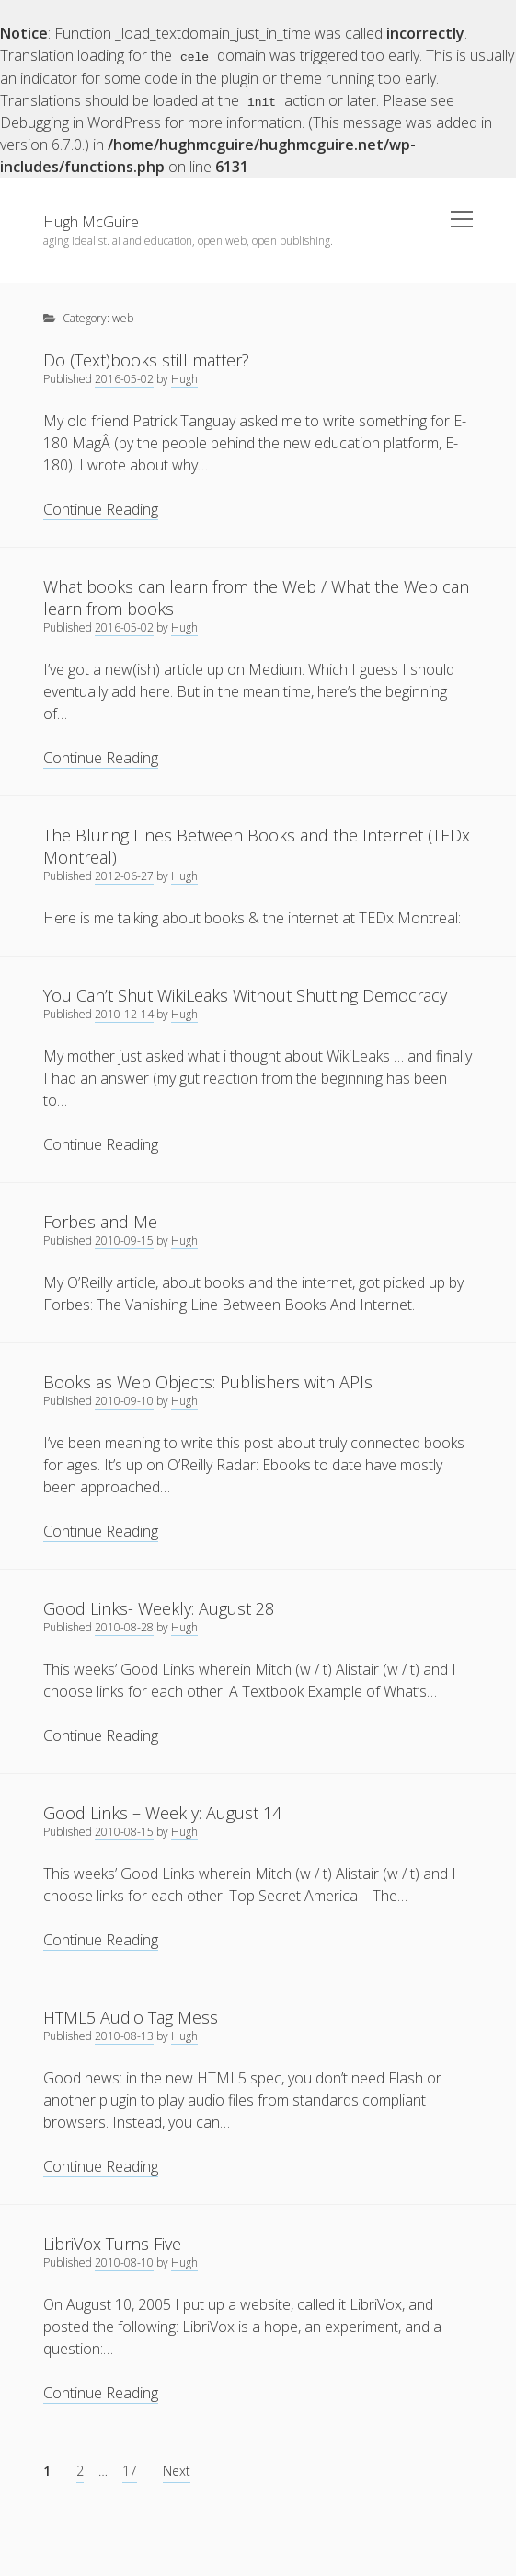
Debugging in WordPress (80, 121)
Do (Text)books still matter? (146, 359)
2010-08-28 (124, 1626)
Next (176, 2469)
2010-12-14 (124, 1013)
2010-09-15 (124, 1239)
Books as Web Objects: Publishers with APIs (208, 1381)
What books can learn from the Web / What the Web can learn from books (256, 596)
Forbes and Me (100, 1221)
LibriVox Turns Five (112, 2243)
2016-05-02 (124, 378)
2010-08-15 (124, 1831)
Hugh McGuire (91, 221)
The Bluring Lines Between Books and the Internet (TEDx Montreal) (256, 845)
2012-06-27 (124, 875)
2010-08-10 (124, 2261)
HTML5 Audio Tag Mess (130, 2016)
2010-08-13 (124, 2035)
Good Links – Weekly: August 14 (162, 1812)
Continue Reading (100, 508)
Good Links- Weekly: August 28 (158, 1607)
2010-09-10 (124, 1400)
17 (129, 2469)
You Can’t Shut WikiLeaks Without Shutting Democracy (245, 994)
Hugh (184, 378)
